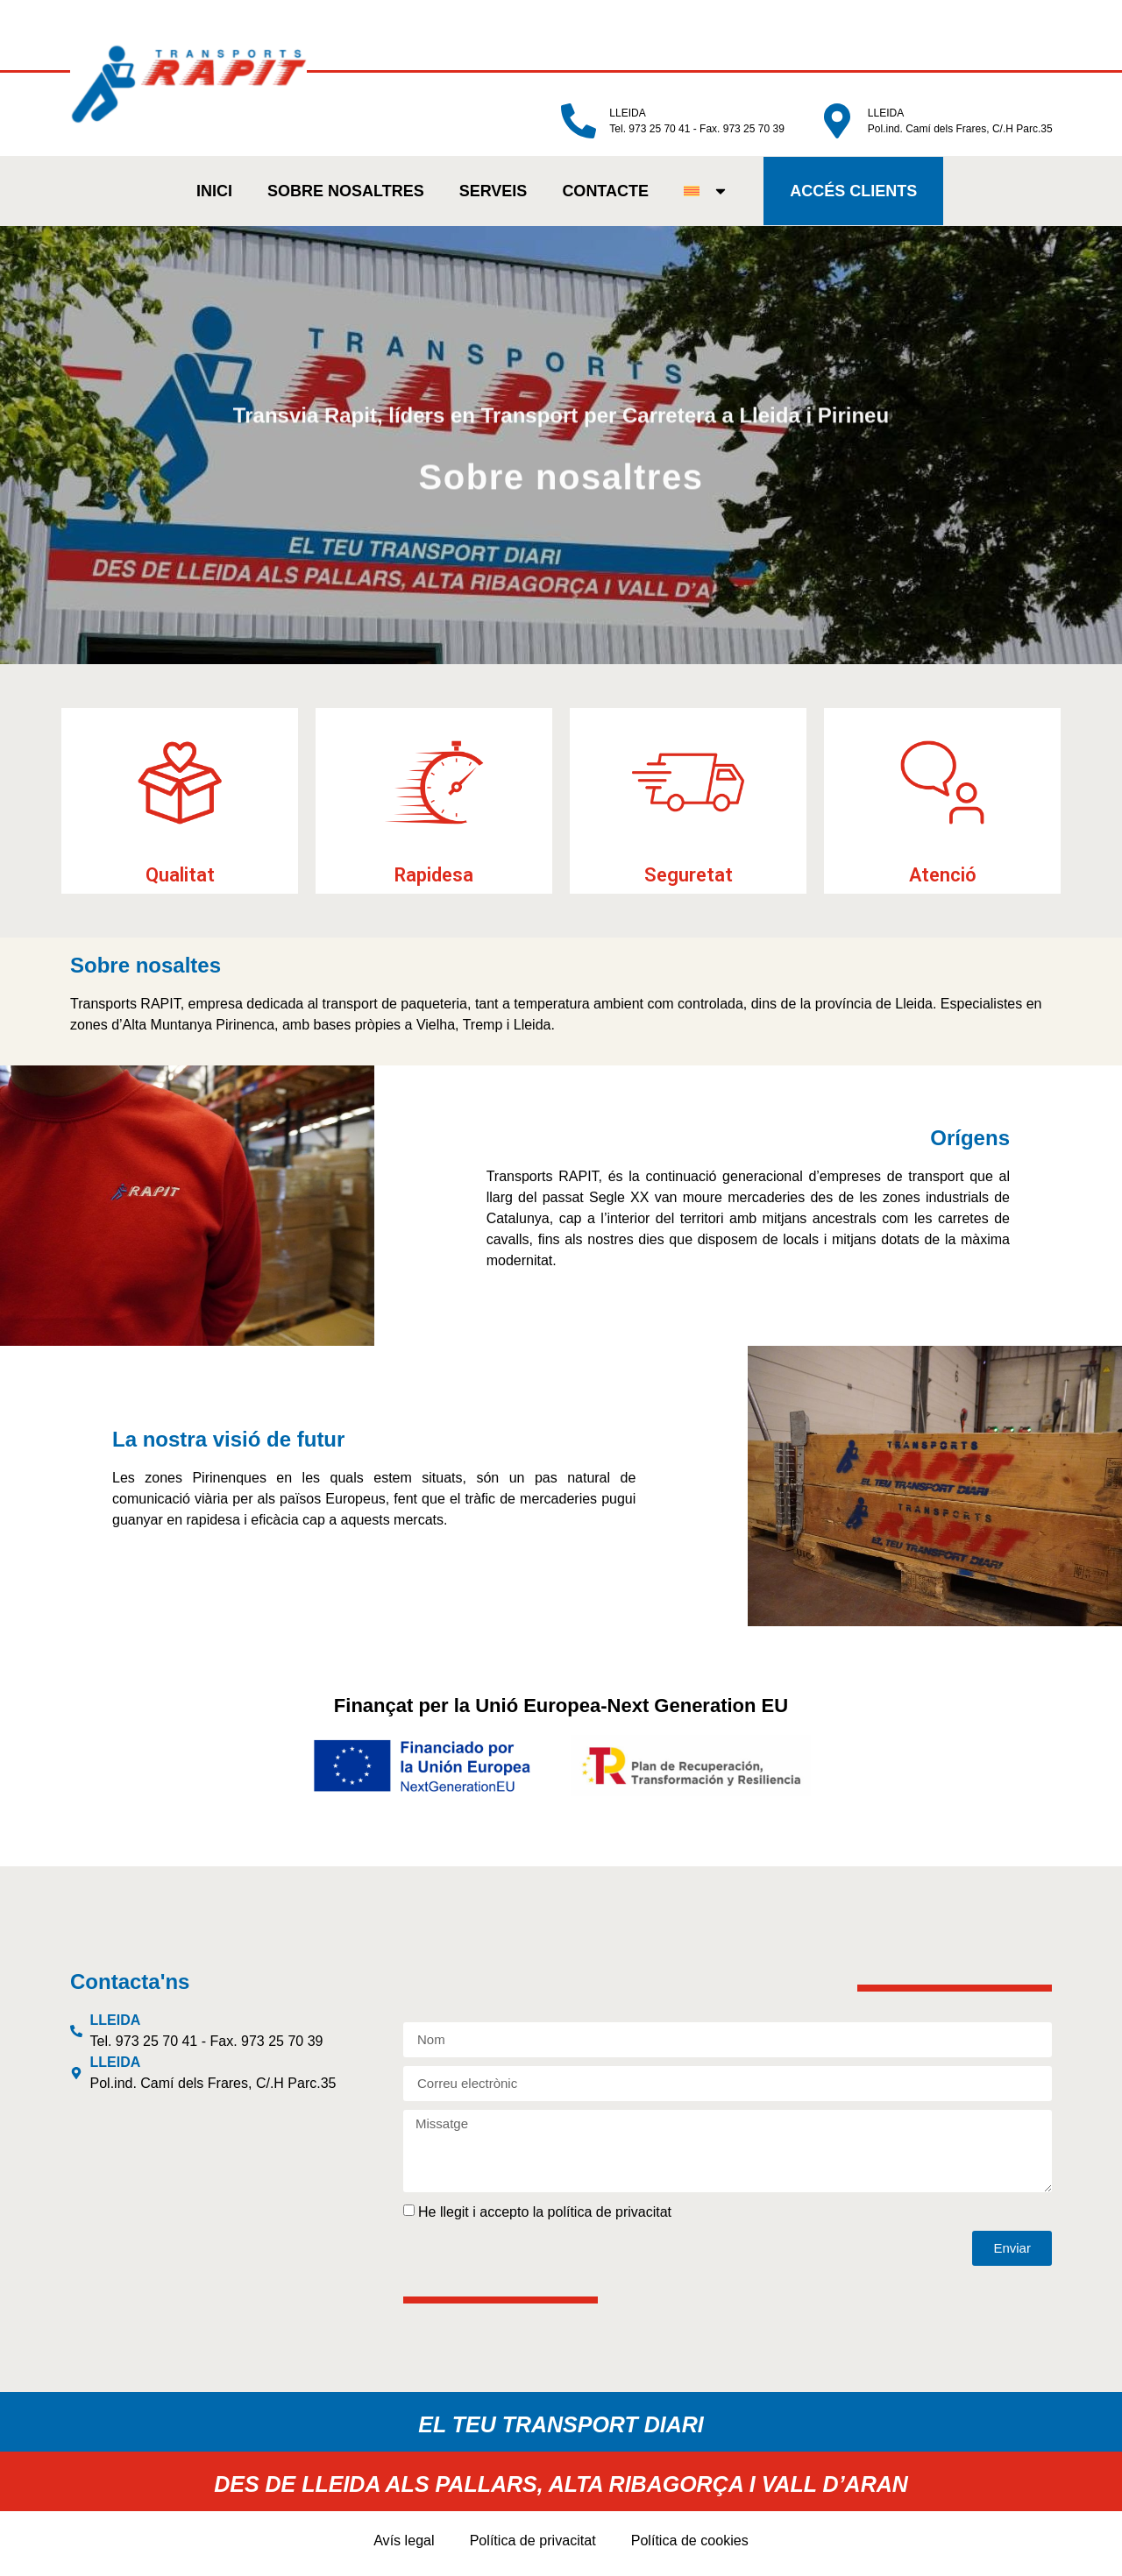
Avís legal (412, 2546)
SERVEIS (488, 194)
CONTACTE (600, 194)
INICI (210, 194)
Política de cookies (683, 2546)
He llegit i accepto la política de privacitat (544, 2218)
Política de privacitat (534, 2546)
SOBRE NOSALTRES (341, 194)
